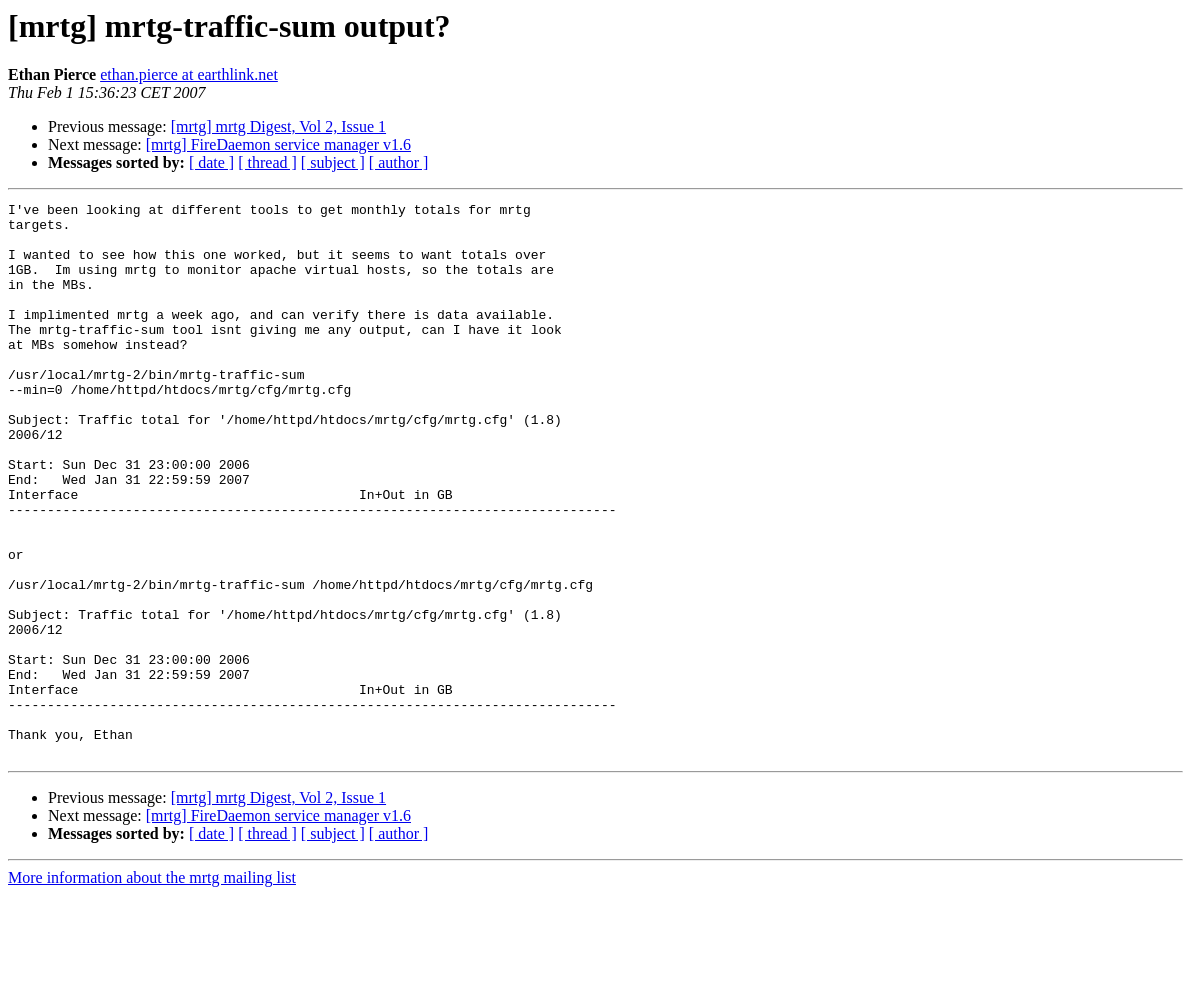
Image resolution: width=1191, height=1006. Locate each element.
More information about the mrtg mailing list (152, 988)
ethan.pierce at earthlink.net (189, 74)
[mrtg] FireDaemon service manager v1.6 (278, 144)
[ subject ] (333, 162)
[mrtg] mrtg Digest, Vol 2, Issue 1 (278, 126)
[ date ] (211, 162)
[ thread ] (267, 162)
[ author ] (399, 162)
